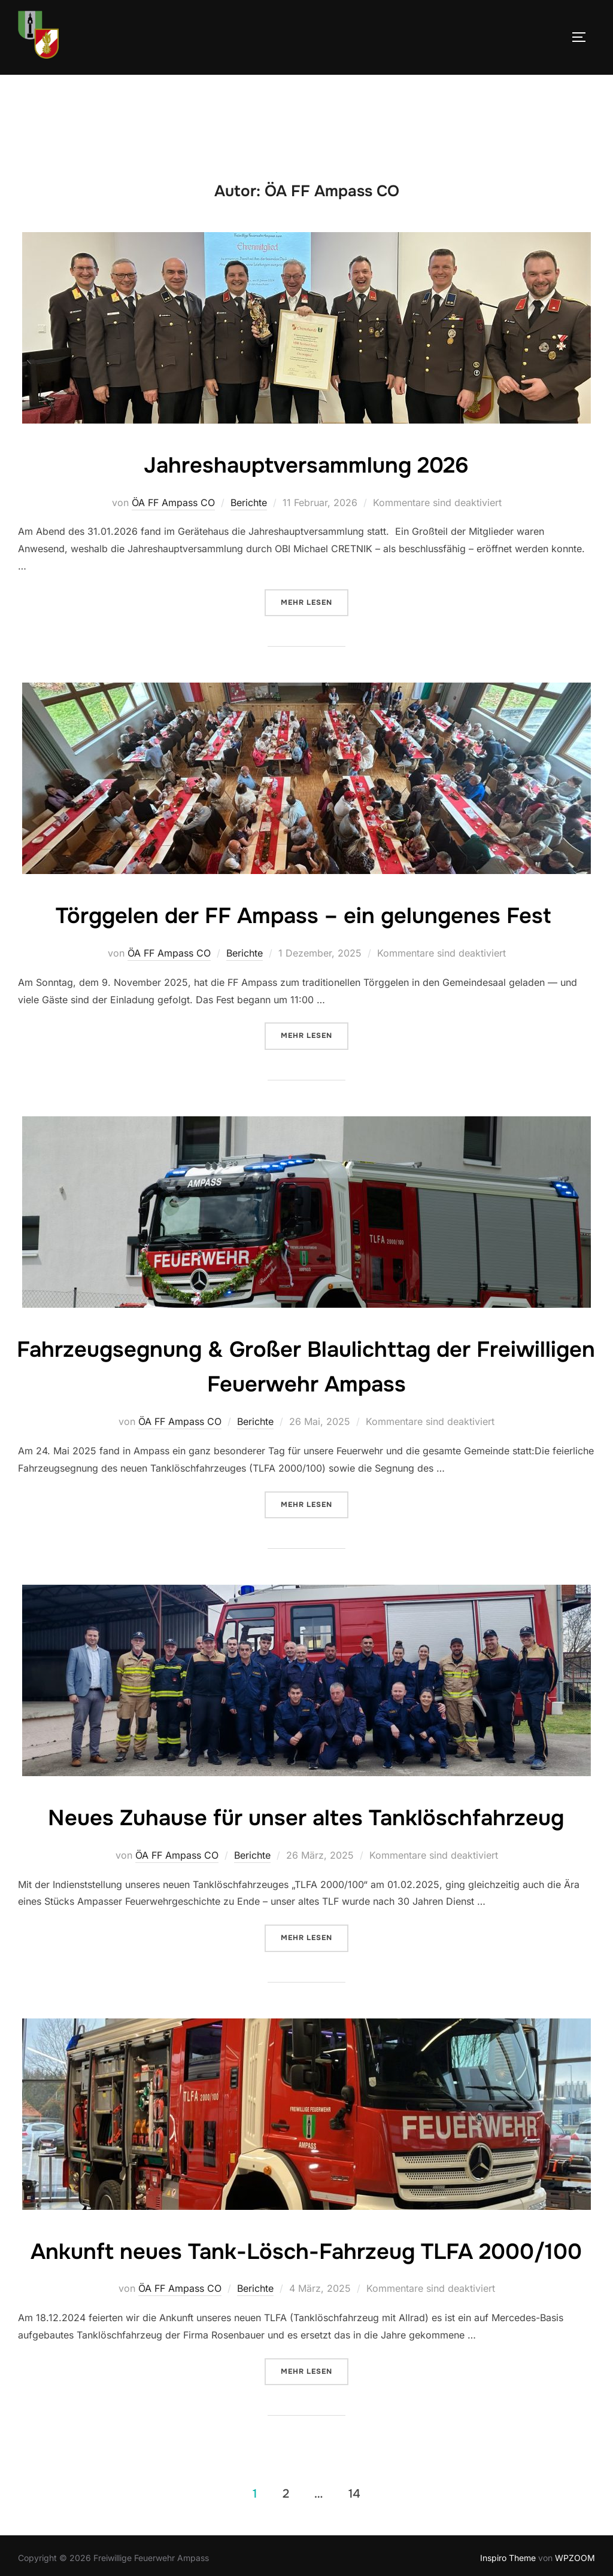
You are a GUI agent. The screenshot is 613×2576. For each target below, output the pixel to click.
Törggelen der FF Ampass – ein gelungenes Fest (305, 915)
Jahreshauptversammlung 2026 (306, 464)
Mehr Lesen (314, 601)
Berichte (248, 502)
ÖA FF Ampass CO (173, 502)
